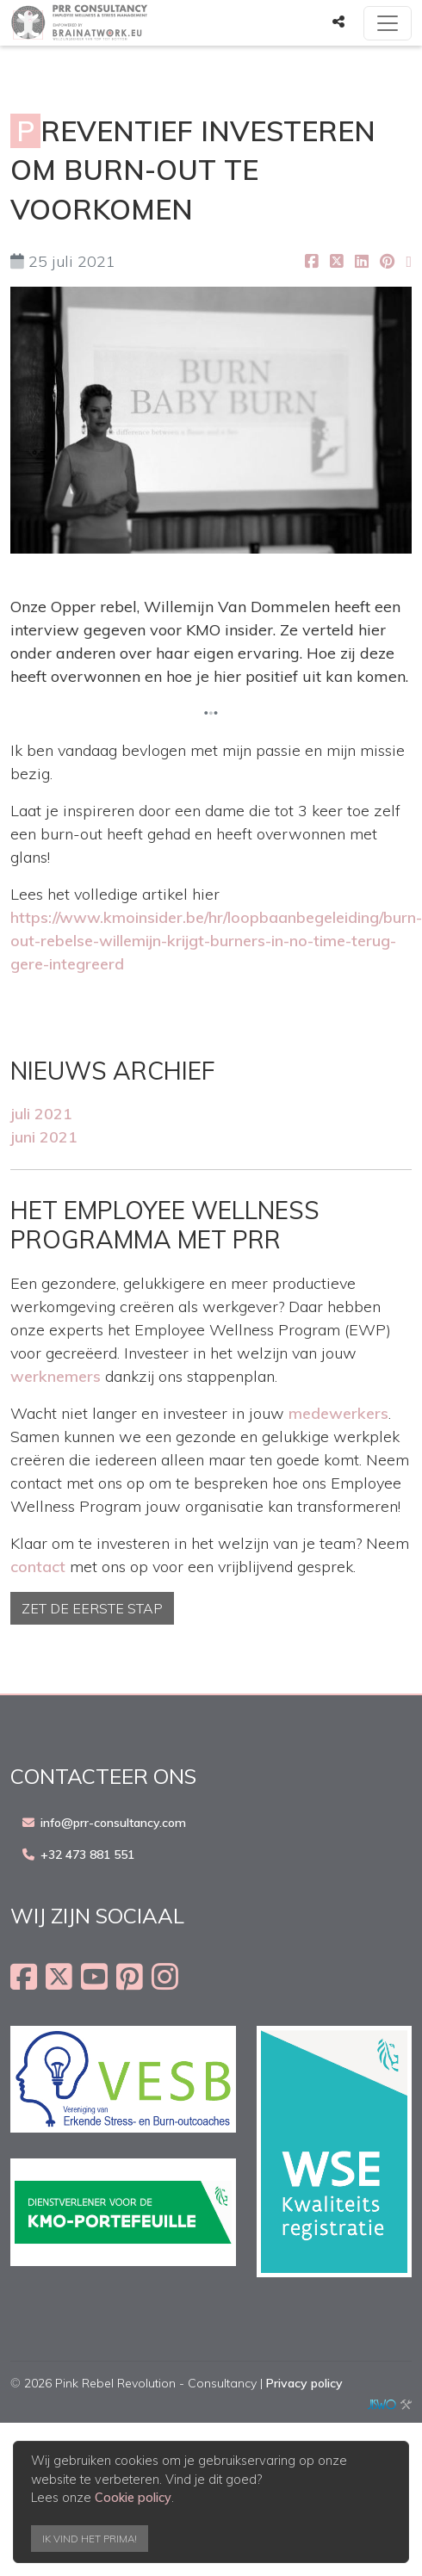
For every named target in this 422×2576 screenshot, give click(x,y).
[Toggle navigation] (387, 23)
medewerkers (338, 1413)
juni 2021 (44, 1137)
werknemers (55, 1376)
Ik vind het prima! (89, 2538)
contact (37, 1566)
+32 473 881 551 (87, 1854)
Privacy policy (304, 2383)
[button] (338, 21)
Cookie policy (133, 2497)
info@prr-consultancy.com (113, 1822)
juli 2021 (41, 1114)
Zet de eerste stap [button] (92, 1608)
